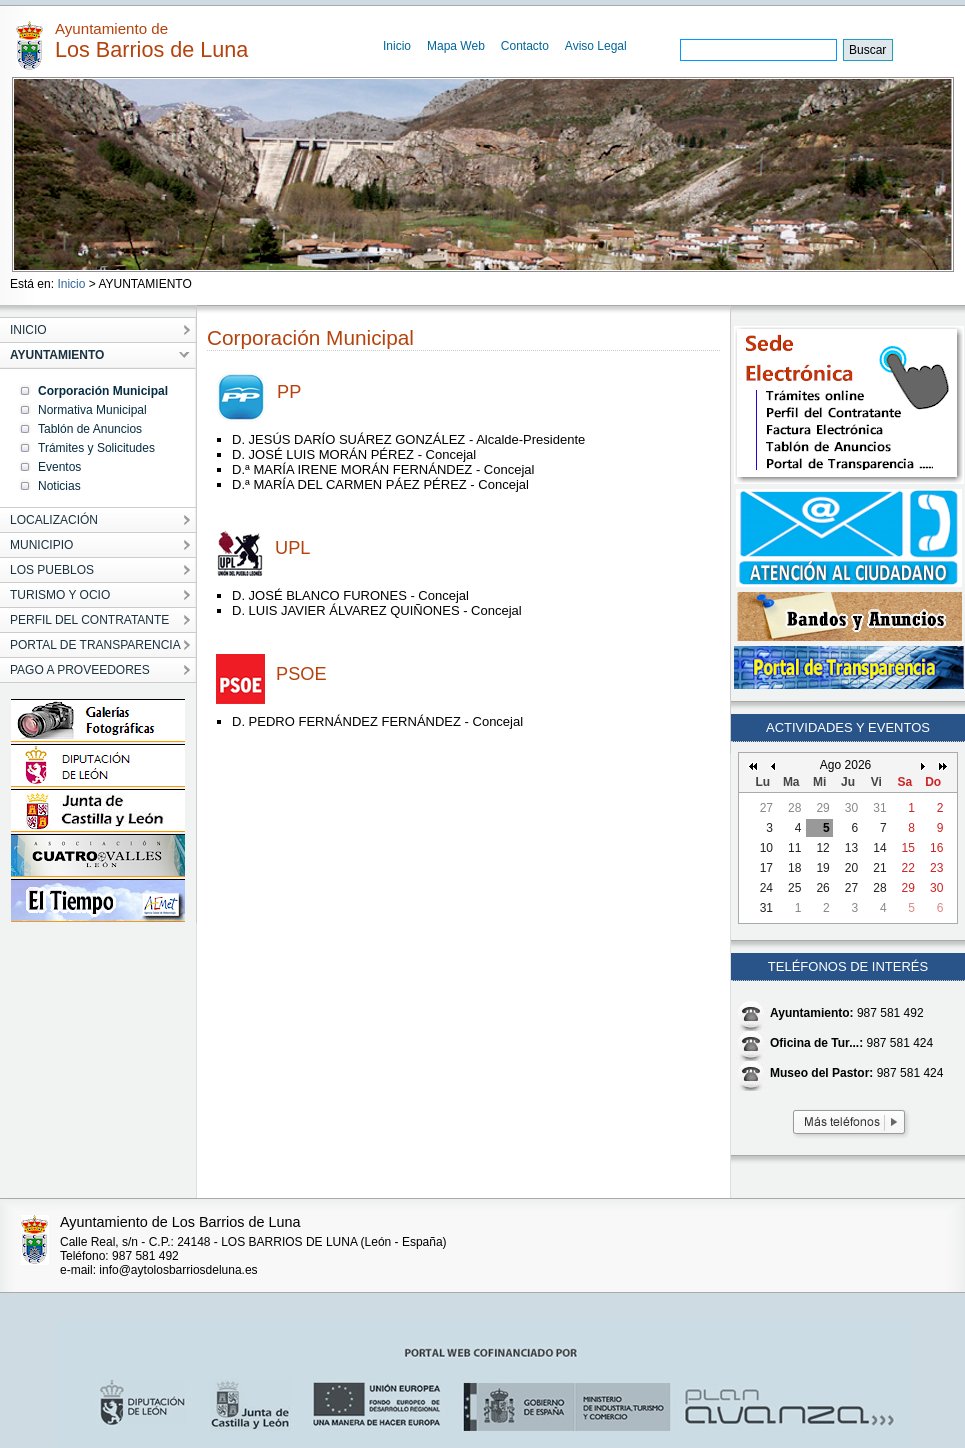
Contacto (525, 46)
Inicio (397, 46)
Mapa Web (456, 46)
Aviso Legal (596, 46)
